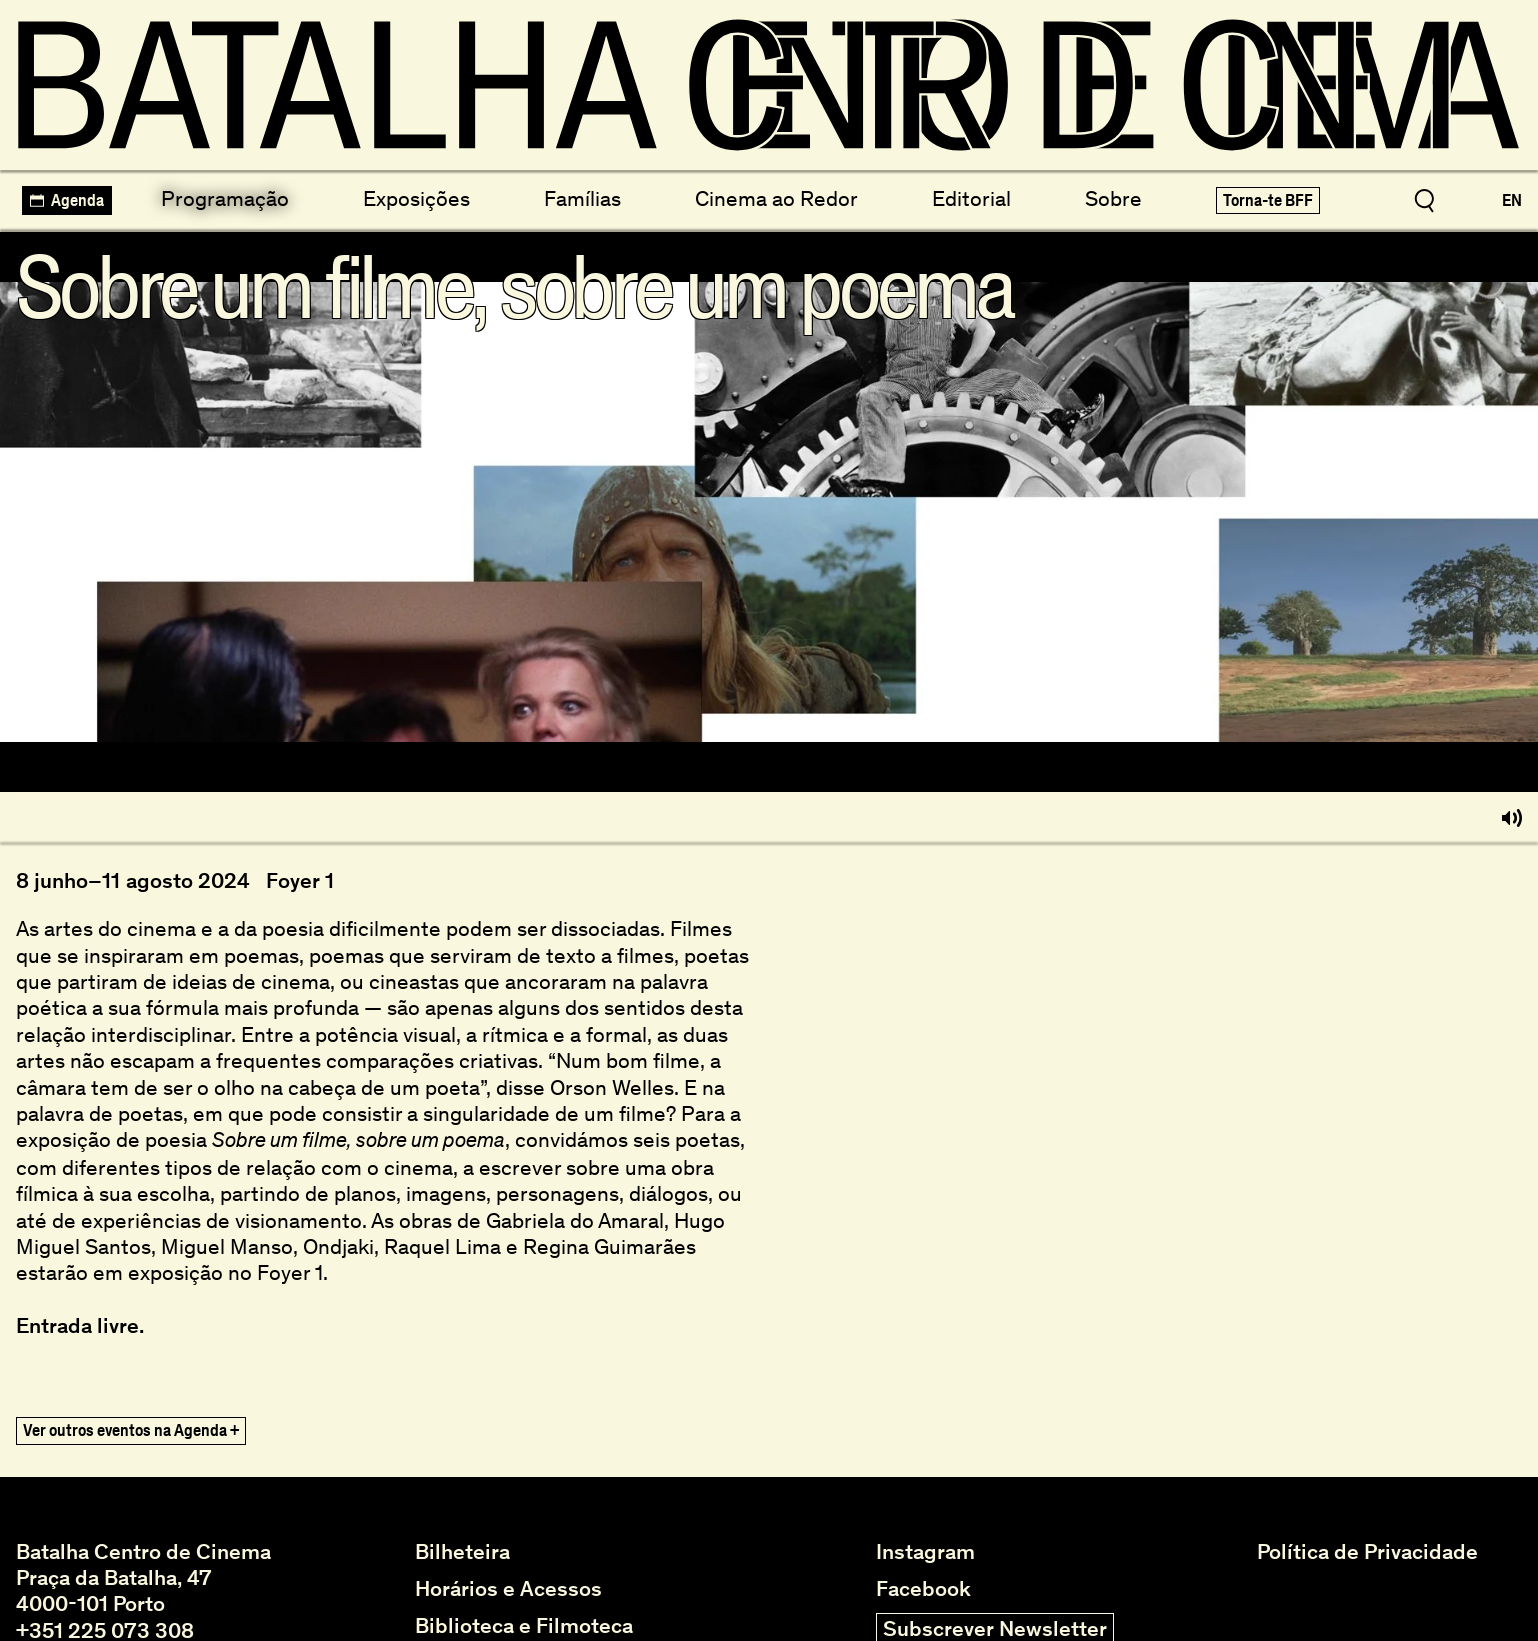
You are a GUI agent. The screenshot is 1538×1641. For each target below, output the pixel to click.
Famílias (582, 198)
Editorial (971, 198)
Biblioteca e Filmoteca (524, 1626)
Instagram (925, 1552)
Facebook (923, 1589)
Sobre (1113, 198)
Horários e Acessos (508, 1589)
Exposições (416, 198)
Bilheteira (462, 1552)
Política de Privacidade (1367, 1552)
